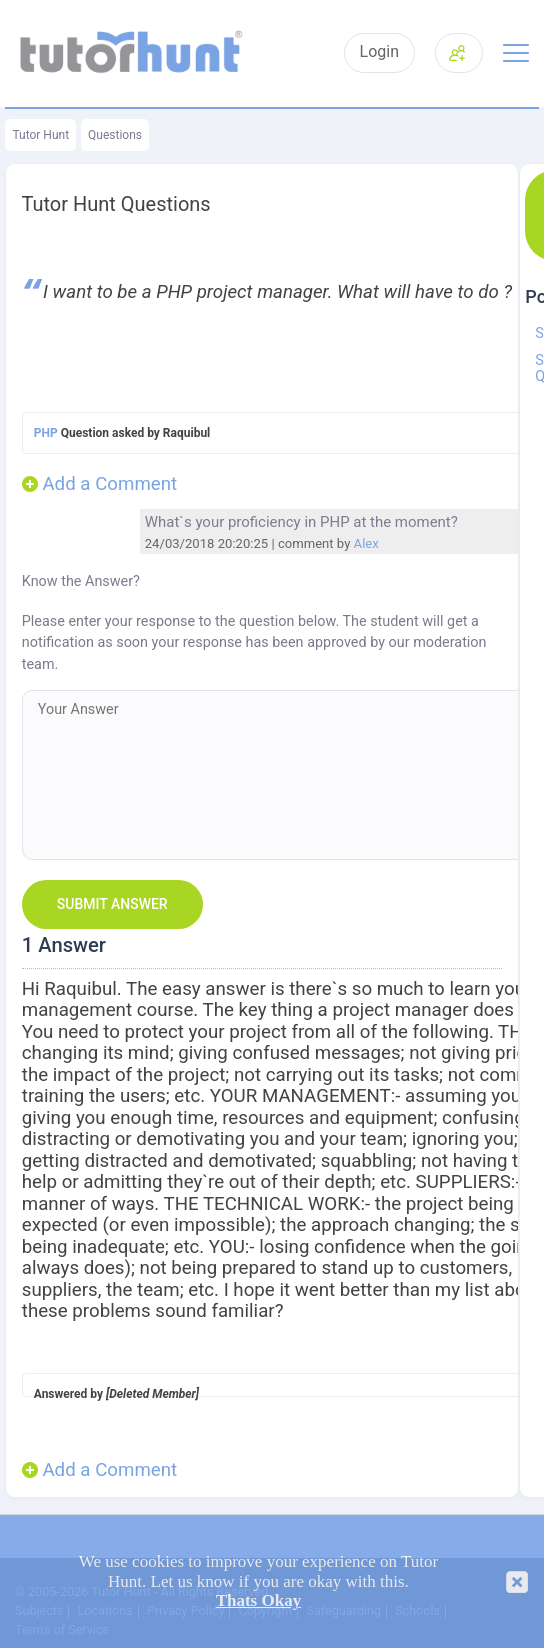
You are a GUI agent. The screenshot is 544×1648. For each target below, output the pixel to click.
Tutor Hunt (40, 135)
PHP (46, 433)
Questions (115, 135)
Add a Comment (109, 484)
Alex (366, 543)
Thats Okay (259, 1600)
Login (379, 52)
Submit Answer (112, 904)
